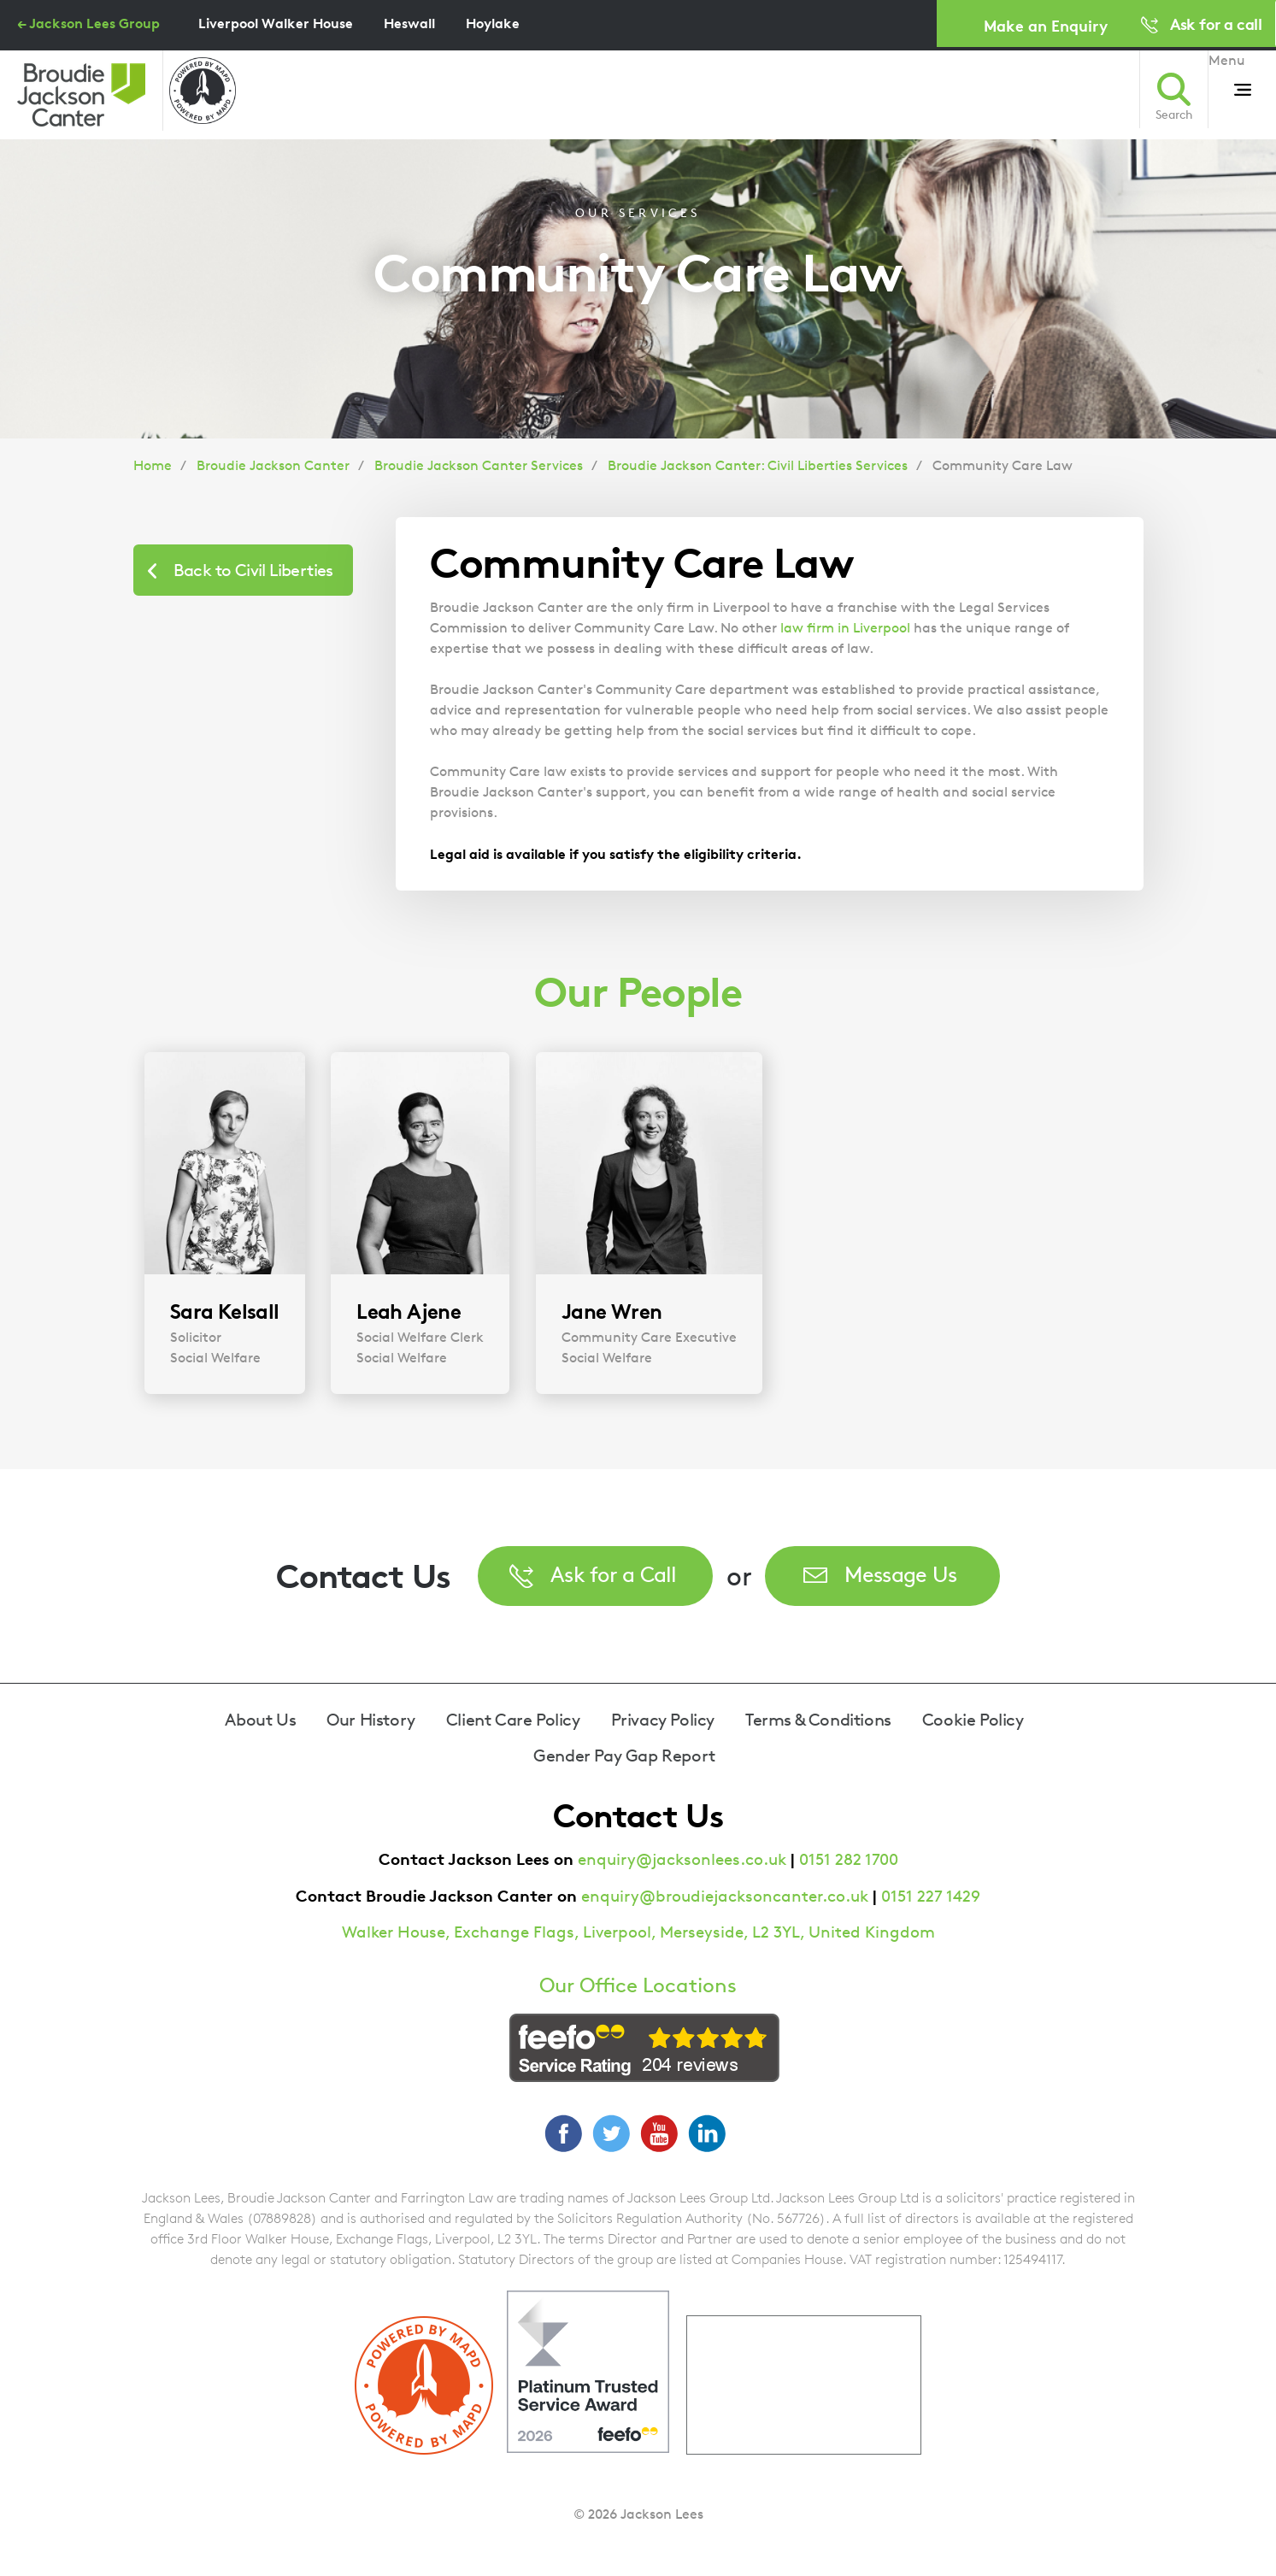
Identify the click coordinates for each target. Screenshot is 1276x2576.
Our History (370, 1719)
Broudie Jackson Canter (273, 465)
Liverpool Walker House (275, 23)
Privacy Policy (662, 1719)
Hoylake (493, 23)
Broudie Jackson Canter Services (478, 465)
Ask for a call (1215, 23)
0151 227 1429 (930, 1896)
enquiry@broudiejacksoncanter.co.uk (724, 1896)
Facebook (563, 2133)
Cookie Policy (973, 1719)
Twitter (611, 2133)
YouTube (658, 2133)
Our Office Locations (638, 1985)
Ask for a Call (613, 1574)
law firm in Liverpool (845, 628)
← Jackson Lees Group (88, 23)
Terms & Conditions (818, 1719)
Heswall (409, 23)
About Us (260, 1719)
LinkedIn (706, 2133)
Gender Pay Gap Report (624, 1755)
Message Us (900, 1574)
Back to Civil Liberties (253, 570)
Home (152, 465)
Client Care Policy (513, 1719)
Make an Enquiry (1046, 25)
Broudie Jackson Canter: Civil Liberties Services (758, 465)
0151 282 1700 (848, 1859)
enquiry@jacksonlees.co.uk (682, 1859)
